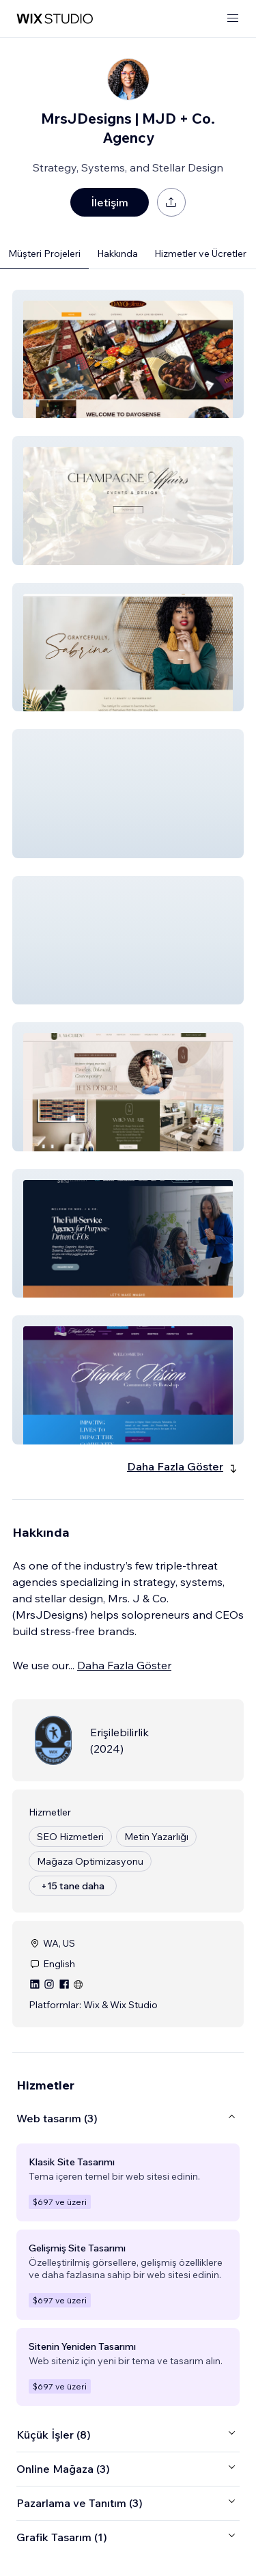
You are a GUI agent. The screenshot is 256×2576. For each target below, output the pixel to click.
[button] (128, 354)
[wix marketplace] (54, 19)
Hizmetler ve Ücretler (200, 253)
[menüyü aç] (233, 19)
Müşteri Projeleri (44, 253)
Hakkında (117, 253)
